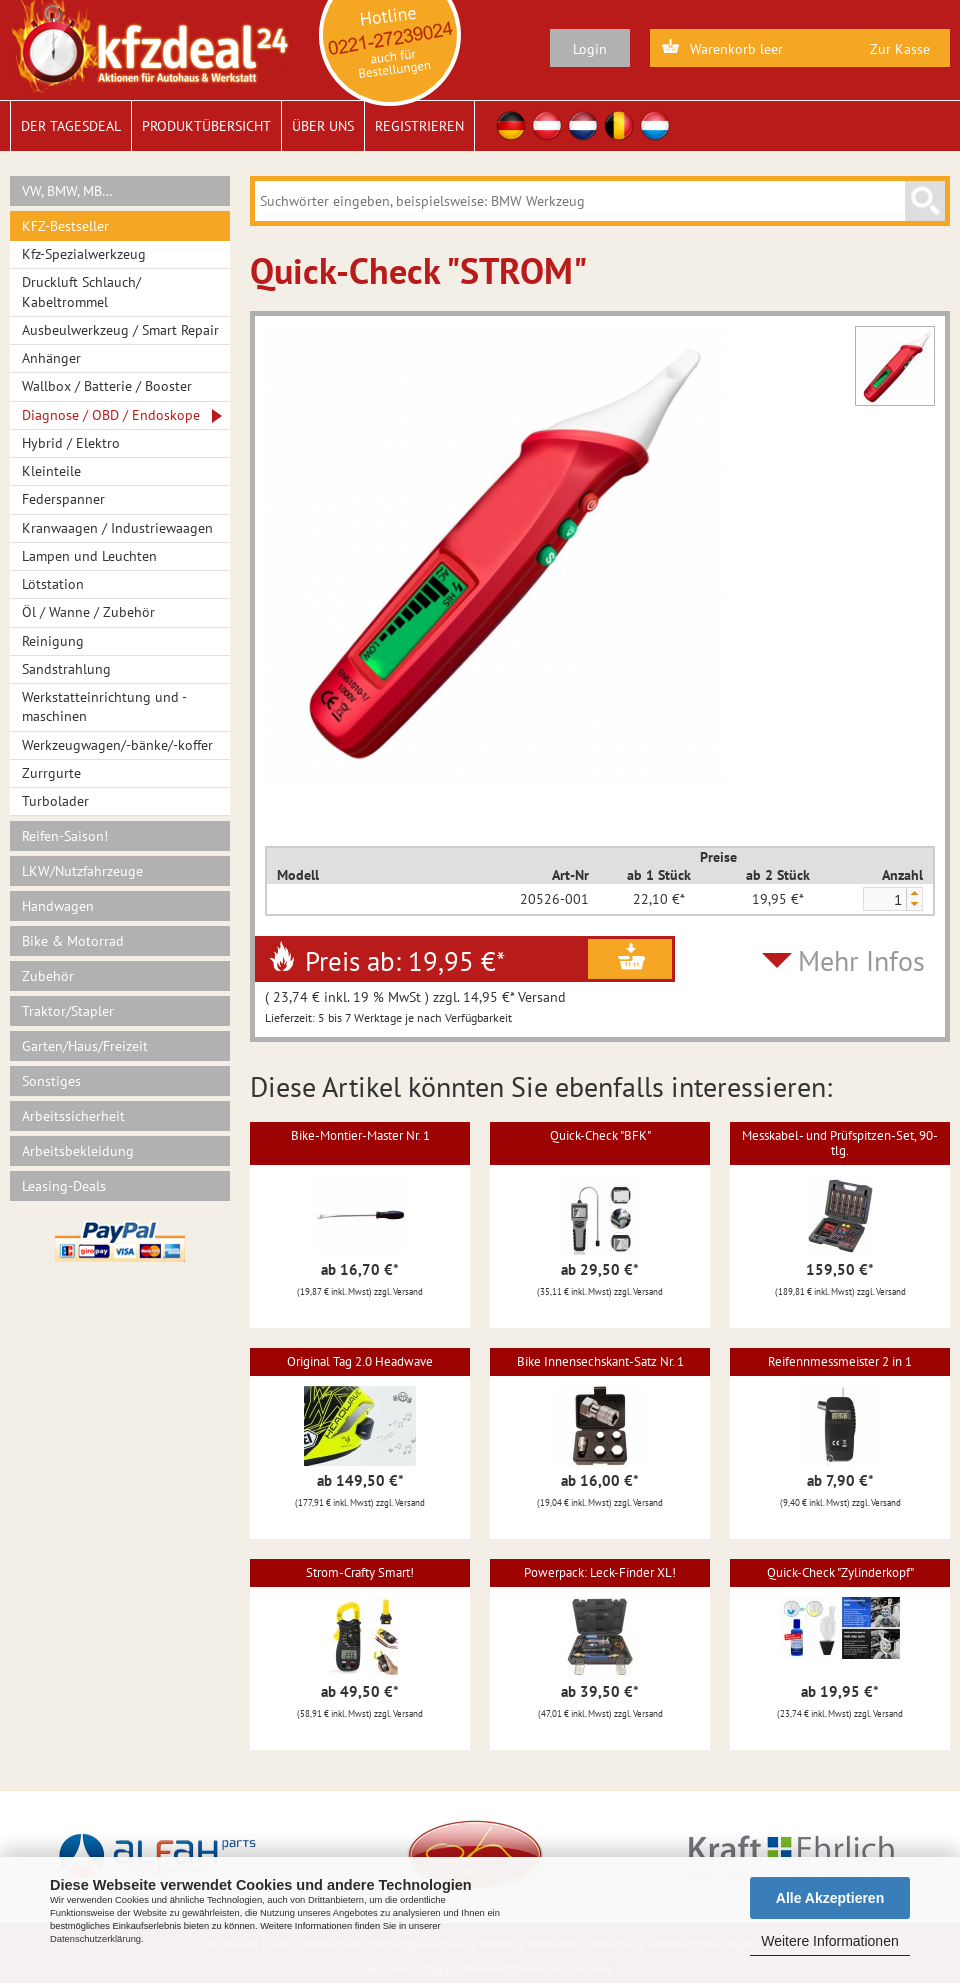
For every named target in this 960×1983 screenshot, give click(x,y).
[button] (914, 893)
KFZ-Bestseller (65, 226)
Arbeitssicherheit (73, 1116)
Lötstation (53, 584)
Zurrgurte (51, 773)
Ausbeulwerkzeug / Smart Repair (120, 330)
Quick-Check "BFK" (600, 1135)
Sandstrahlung (66, 669)
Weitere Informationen (829, 1941)
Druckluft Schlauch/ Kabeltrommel (81, 291)
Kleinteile (51, 471)
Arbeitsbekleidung (78, 1151)
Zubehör (48, 976)
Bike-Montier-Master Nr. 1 (360, 1135)
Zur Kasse (900, 49)
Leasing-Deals (64, 1186)
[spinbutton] (884, 900)
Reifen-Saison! (65, 836)
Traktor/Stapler (68, 1011)
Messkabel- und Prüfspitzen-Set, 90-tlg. (840, 1142)
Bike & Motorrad (73, 941)
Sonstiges (51, 1081)
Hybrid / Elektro (71, 443)
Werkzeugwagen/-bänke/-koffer (117, 745)
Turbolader (55, 801)
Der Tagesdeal (71, 126)
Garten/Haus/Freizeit (85, 1046)
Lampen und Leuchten (89, 556)
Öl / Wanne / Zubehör (88, 612)
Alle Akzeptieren (830, 1898)
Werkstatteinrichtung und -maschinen (104, 706)
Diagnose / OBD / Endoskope (111, 415)
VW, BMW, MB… (67, 191)
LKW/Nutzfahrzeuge (82, 871)
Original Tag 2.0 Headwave (360, 1361)
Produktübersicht (206, 126)
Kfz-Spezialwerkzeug (84, 254)
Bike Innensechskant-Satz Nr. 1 (600, 1361)
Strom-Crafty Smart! (360, 1572)
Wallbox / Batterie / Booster (107, 386)
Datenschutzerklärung (95, 1939)
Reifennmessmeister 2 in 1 (840, 1361)
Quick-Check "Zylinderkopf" (840, 1572)
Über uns (323, 126)
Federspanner (63, 499)
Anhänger (51, 358)
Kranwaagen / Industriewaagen (117, 528)
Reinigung (53, 641)
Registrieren (419, 126)
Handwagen (58, 906)
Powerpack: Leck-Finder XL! (600, 1572)
